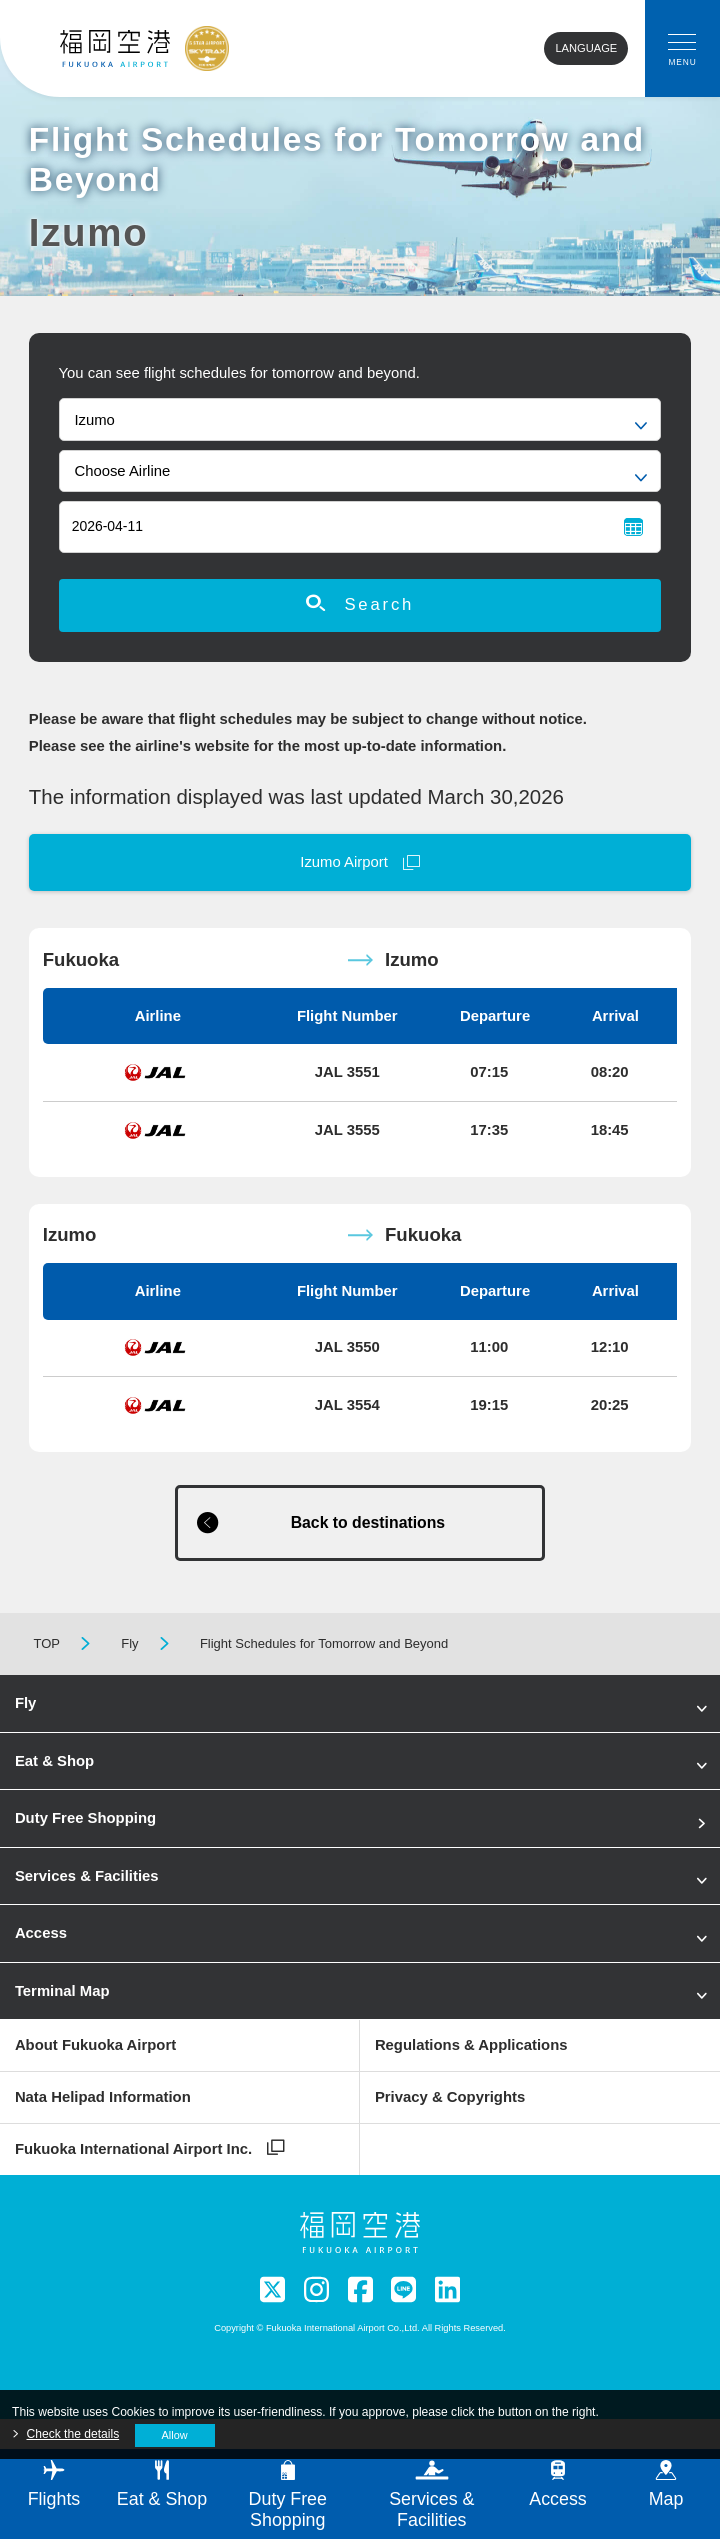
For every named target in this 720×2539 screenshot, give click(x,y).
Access (41, 1933)
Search (360, 604)
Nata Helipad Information (103, 2097)
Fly (129, 1643)
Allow (175, 2435)
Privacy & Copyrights (450, 2097)
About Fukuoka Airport (95, 2045)
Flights (54, 2484)
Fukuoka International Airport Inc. (133, 2149)
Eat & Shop (54, 1761)
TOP (46, 1643)
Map (666, 2484)
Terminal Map (62, 1991)
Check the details (73, 2434)
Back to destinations (368, 1522)
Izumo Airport (344, 862)
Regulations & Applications (471, 2045)
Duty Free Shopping (85, 1818)
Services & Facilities (87, 1876)
